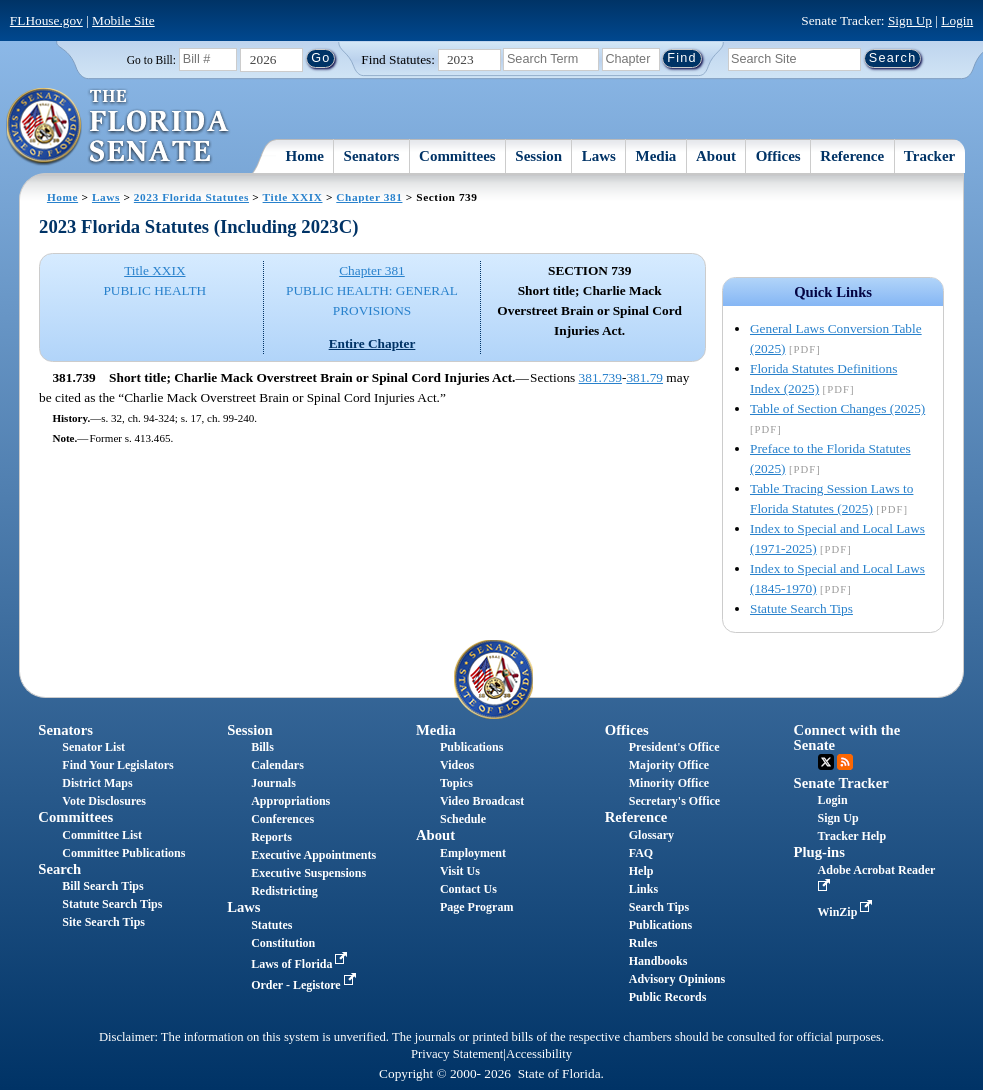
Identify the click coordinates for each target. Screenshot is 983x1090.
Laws (599, 156)
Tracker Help (852, 836)
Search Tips (659, 907)
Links (643, 889)
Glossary (651, 835)
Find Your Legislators (117, 765)
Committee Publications (123, 853)
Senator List (93, 747)
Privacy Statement (457, 1054)
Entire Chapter (372, 343)
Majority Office (669, 765)
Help (641, 871)
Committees (457, 156)
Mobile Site (123, 20)
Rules (643, 943)
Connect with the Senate (847, 737)
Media (656, 156)
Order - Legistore (305, 985)
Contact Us (468, 889)
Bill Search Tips (102, 886)
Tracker (929, 156)
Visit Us (460, 871)
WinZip (847, 912)
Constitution (283, 943)
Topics (456, 783)
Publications (471, 747)
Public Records (668, 997)
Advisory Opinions (677, 979)
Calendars (277, 765)
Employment (473, 853)
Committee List (102, 835)
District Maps (97, 783)
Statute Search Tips (801, 608)
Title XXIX (293, 197)
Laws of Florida (301, 964)
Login (957, 20)
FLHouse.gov (46, 20)
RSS (845, 762)
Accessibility (539, 1054)
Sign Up (910, 20)
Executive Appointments (313, 855)
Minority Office (669, 783)
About (716, 156)
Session (538, 156)
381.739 (600, 377)
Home (305, 156)
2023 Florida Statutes (191, 197)
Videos (457, 765)
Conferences (282, 819)
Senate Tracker (841, 783)
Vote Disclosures (104, 801)
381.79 (644, 377)
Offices (778, 156)
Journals (273, 783)
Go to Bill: (151, 60)
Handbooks (658, 961)
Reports (271, 837)
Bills (262, 747)
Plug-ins (819, 852)
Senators (372, 156)
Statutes (271, 925)
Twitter (826, 762)
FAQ (641, 853)
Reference (852, 156)
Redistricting (284, 891)
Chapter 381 (369, 197)
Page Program (476, 907)
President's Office (674, 747)
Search (59, 869)
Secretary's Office (674, 801)
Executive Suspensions (308, 873)
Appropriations (290, 801)
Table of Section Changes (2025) (837, 408)
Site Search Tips (103, 922)
